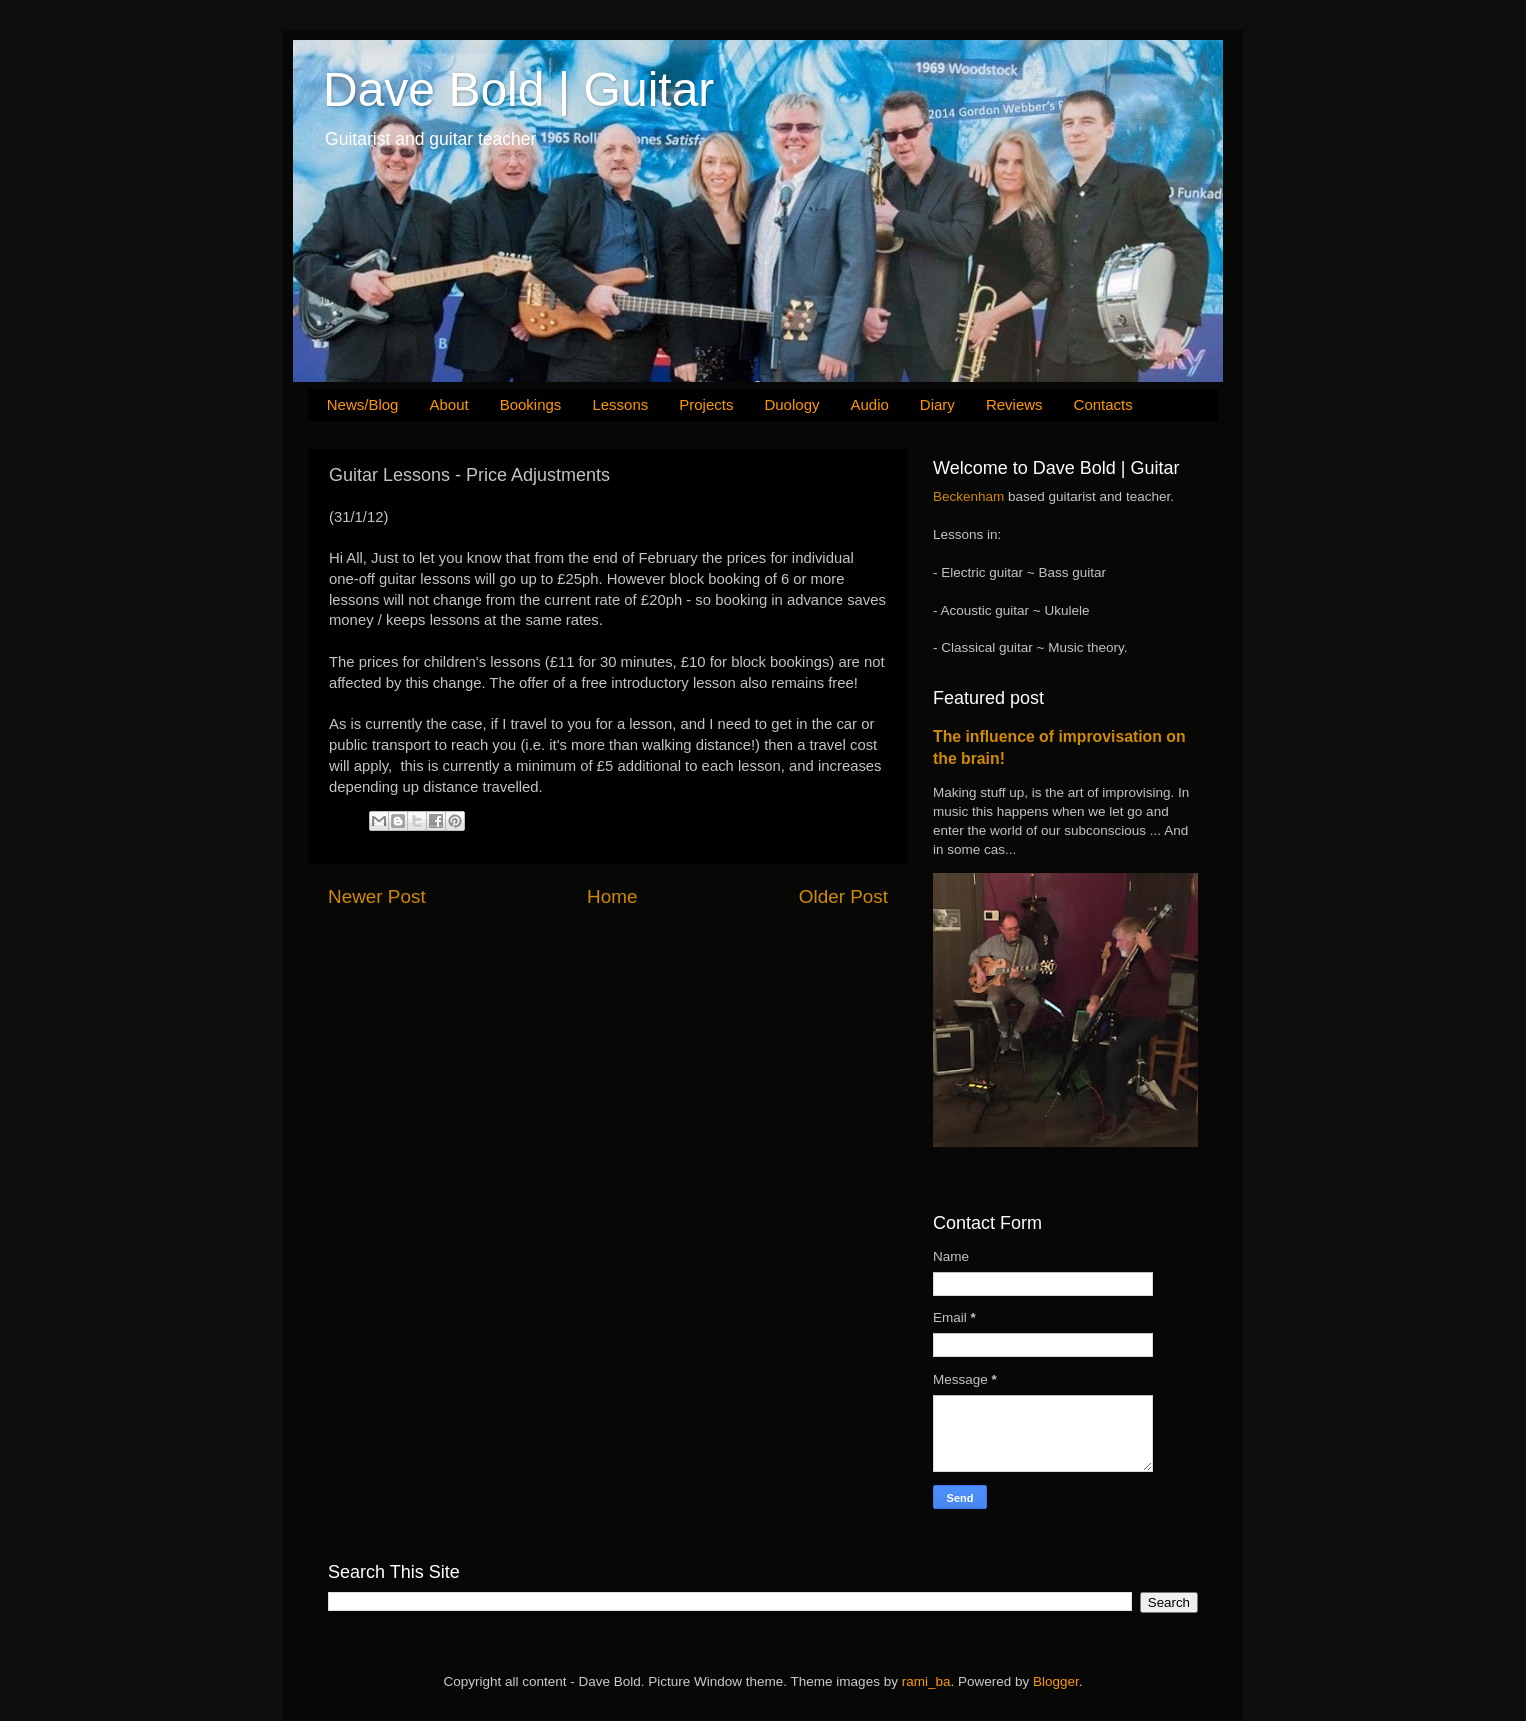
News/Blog (363, 404)
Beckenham (968, 496)
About (448, 404)
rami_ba (926, 1681)
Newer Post (377, 896)
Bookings (531, 404)
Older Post (843, 896)
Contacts (1103, 404)
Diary (937, 404)
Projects (706, 404)
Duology (791, 404)
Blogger (1056, 1681)
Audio (869, 404)
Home (612, 896)
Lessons (620, 404)
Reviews (1014, 404)
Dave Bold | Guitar (518, 89)
